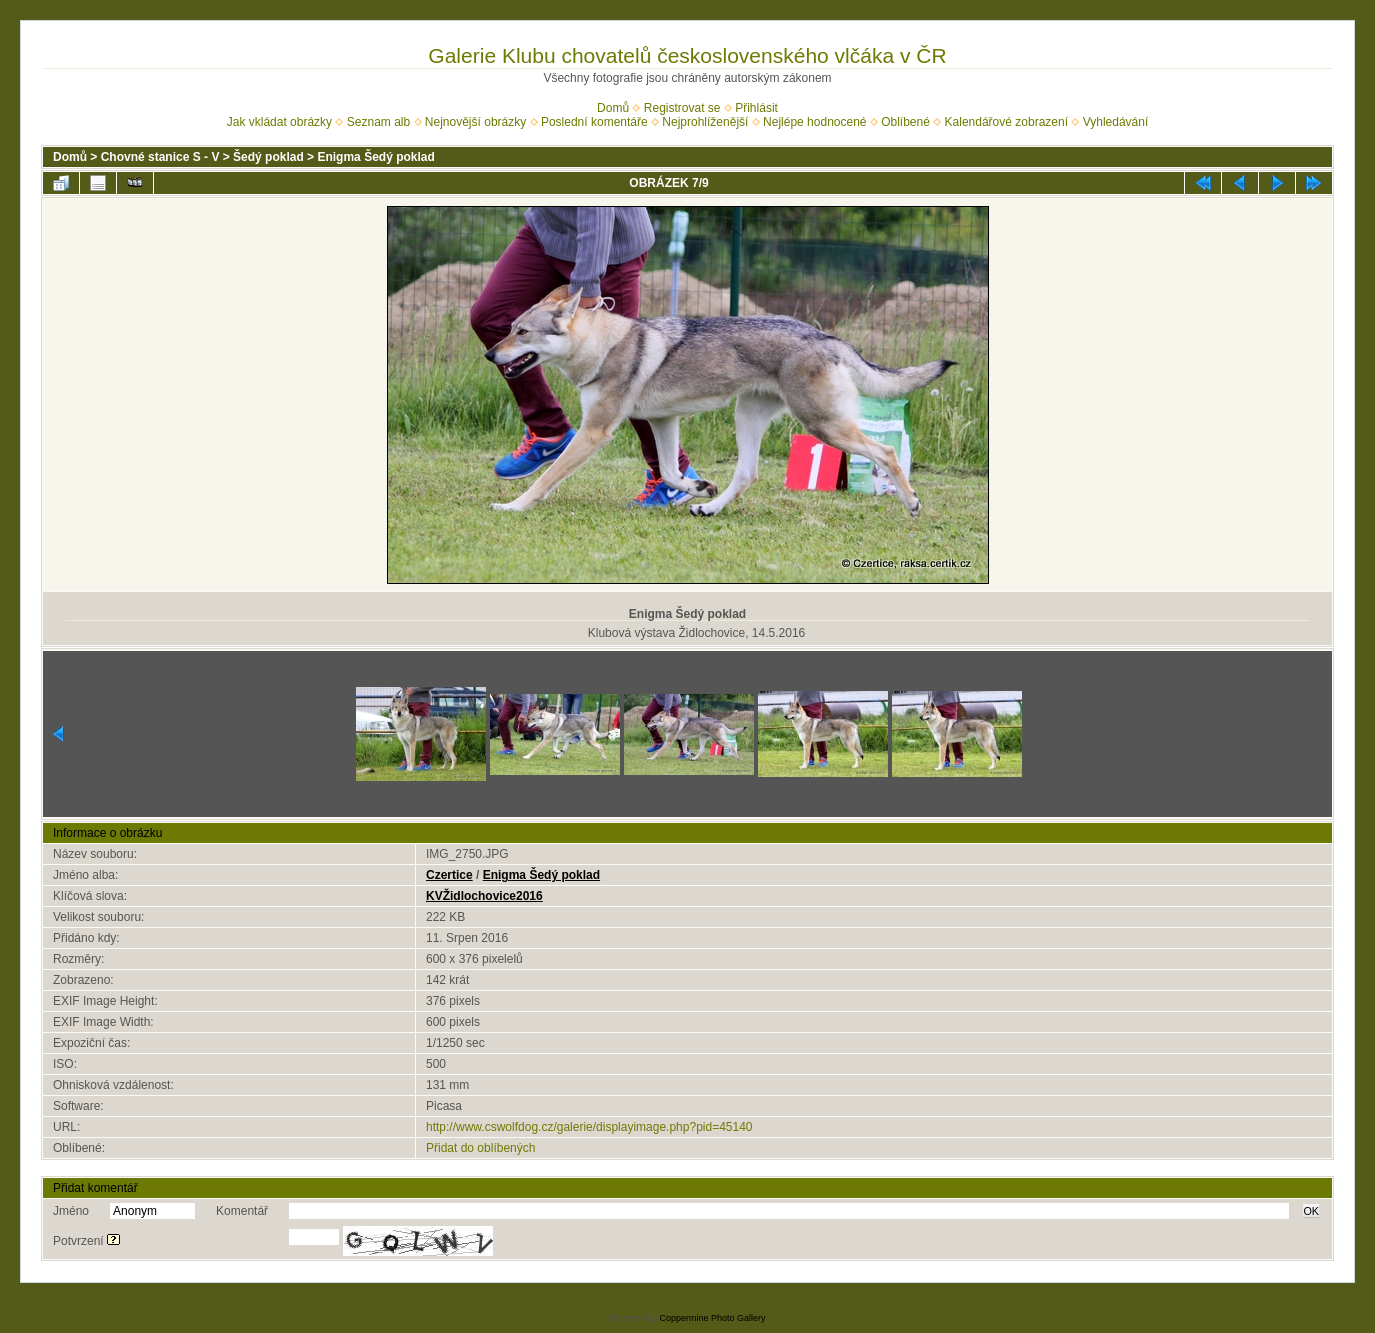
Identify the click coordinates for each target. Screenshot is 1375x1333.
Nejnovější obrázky (475, 122)
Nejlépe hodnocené (814, 122)
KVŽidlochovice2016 (484, 896)
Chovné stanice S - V (160, 157)
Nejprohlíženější (705, 122)
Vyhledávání (1116, 122)
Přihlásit (756, 108)
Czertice (449, 875)
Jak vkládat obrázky (279, 122)
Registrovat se (682, 108)
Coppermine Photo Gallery (712, 1318)
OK (1311, 1211)
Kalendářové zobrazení (1006, 122)
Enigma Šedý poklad (375, 157)
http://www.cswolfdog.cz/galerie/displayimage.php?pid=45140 (589, 1127)
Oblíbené (905, 122)
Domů (613, 108)
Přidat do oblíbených (480, 1148)
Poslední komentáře (594, 122)
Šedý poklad (268, 157)
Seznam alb (378, 122)
